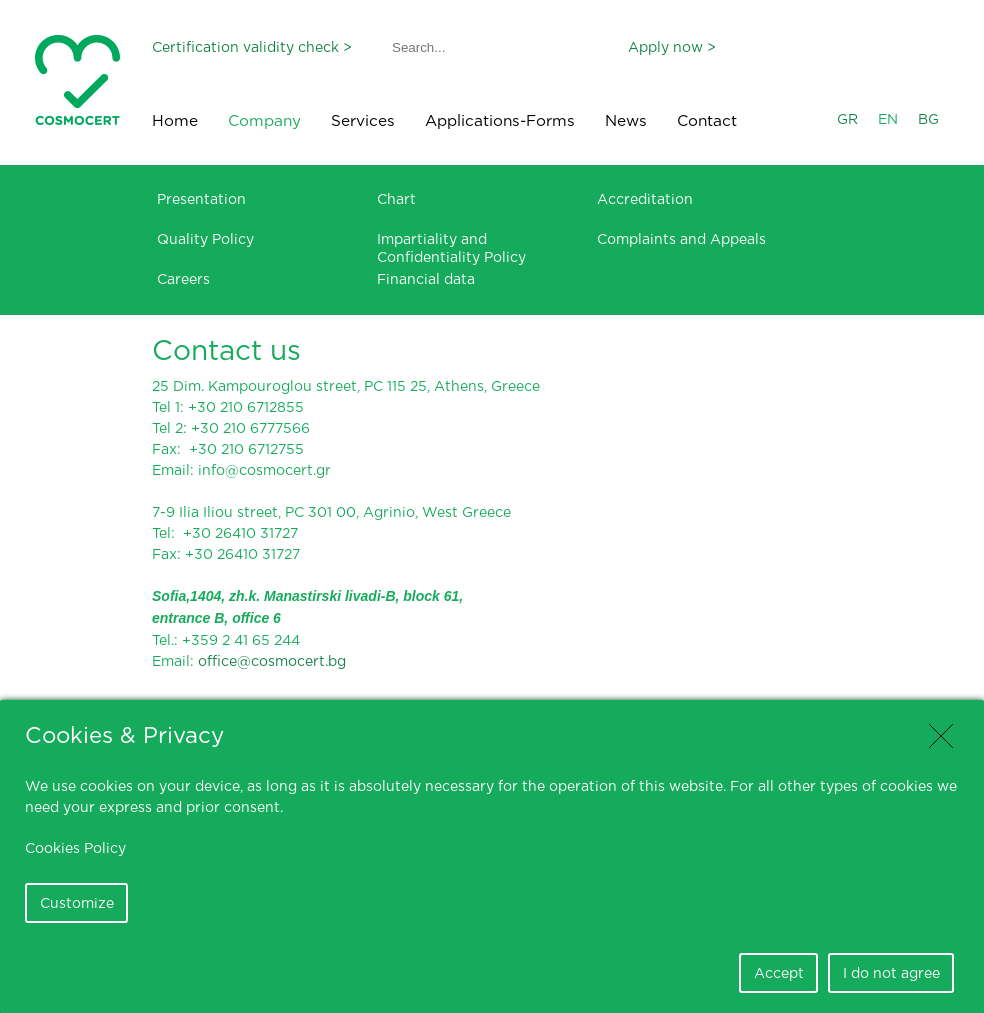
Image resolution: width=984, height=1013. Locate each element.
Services (363, 120)
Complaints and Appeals (681, 238)
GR (847, 118)
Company (264, 120)
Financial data (426, 278)
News (626, 120)
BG (928, 118)
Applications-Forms (500, 120)
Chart (396, 198)
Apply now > (672, 46)
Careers (183, 278)
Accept (779, 972)
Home (175, 120)
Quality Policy (205, 238)
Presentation (201, 198)
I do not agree (891, 972)
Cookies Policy (75, 847)
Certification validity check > (252, 46)
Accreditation (645, 198)
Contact (707, 120)
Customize (77, 902)
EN (888, 118)
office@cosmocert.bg (272, 660)
